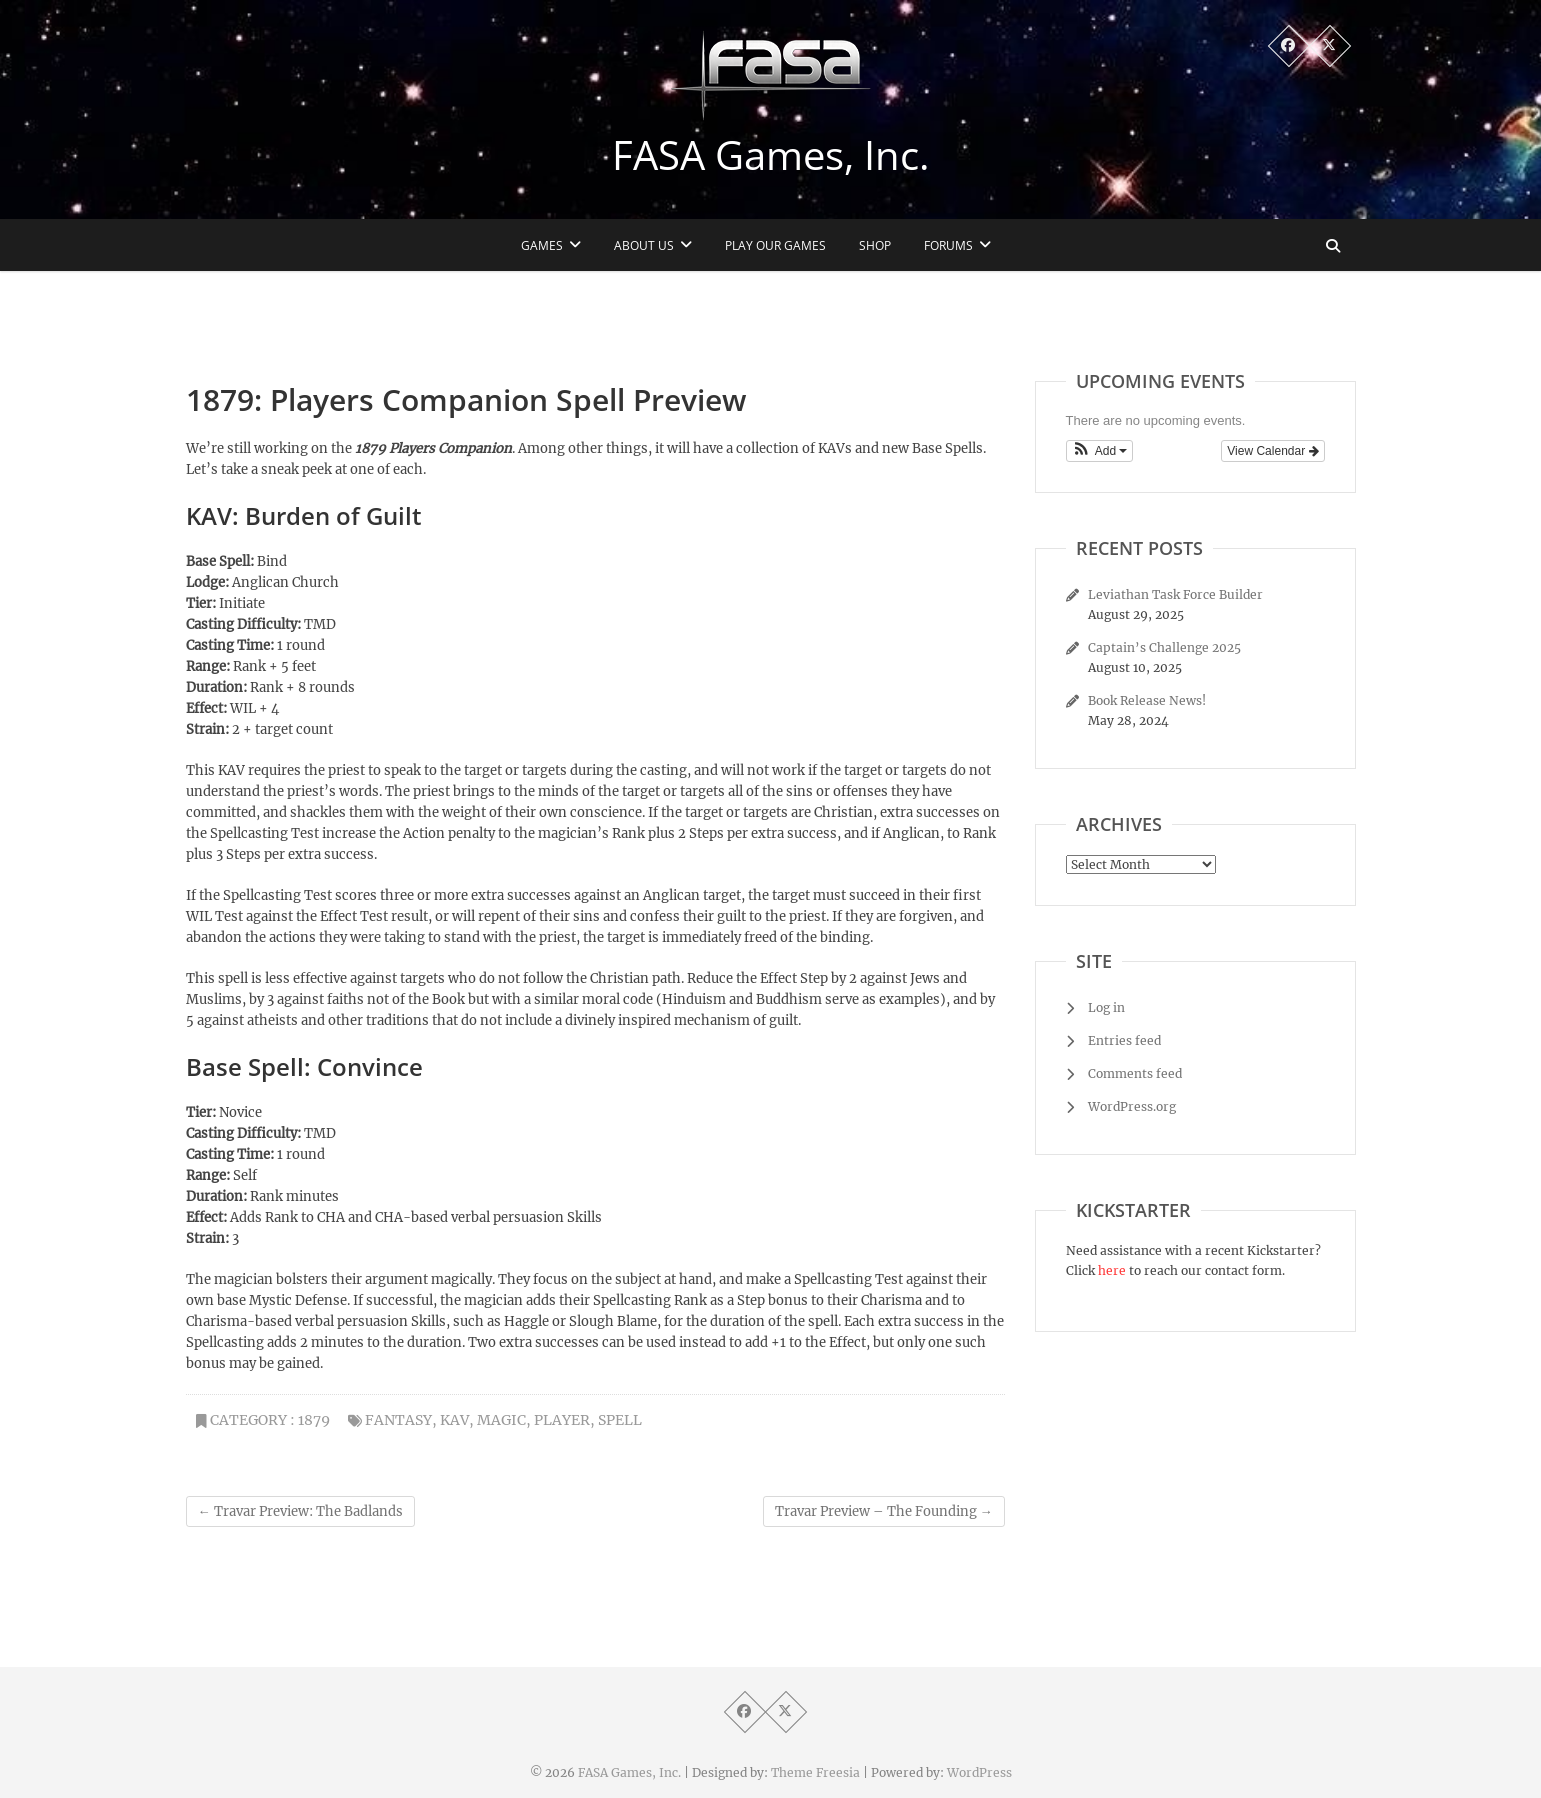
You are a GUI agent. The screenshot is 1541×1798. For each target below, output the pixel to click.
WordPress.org (1132, 1106)
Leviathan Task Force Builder (1175, 594)
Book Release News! (1147, 700)
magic (501, 1420)
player (562, 1420)
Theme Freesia (815, 1772)
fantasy (398, 1420)
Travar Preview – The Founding (884, 1511)
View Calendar (1272, 451)
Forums (948, 245)
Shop (875, 245)
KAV (454, 1420)
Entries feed (1124, 1040)
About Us (644, 245)
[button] (1100, 451)
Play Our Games (775, 245)
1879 (314, 1420)
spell (620, 1420)
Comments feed (1135, 1073)
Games (542, 245)
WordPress (979, 1772)
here (1112, 1270)
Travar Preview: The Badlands (300, 1511)
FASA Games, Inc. (771, 155)
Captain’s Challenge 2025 (1164, 647)
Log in (1106, 1007)
